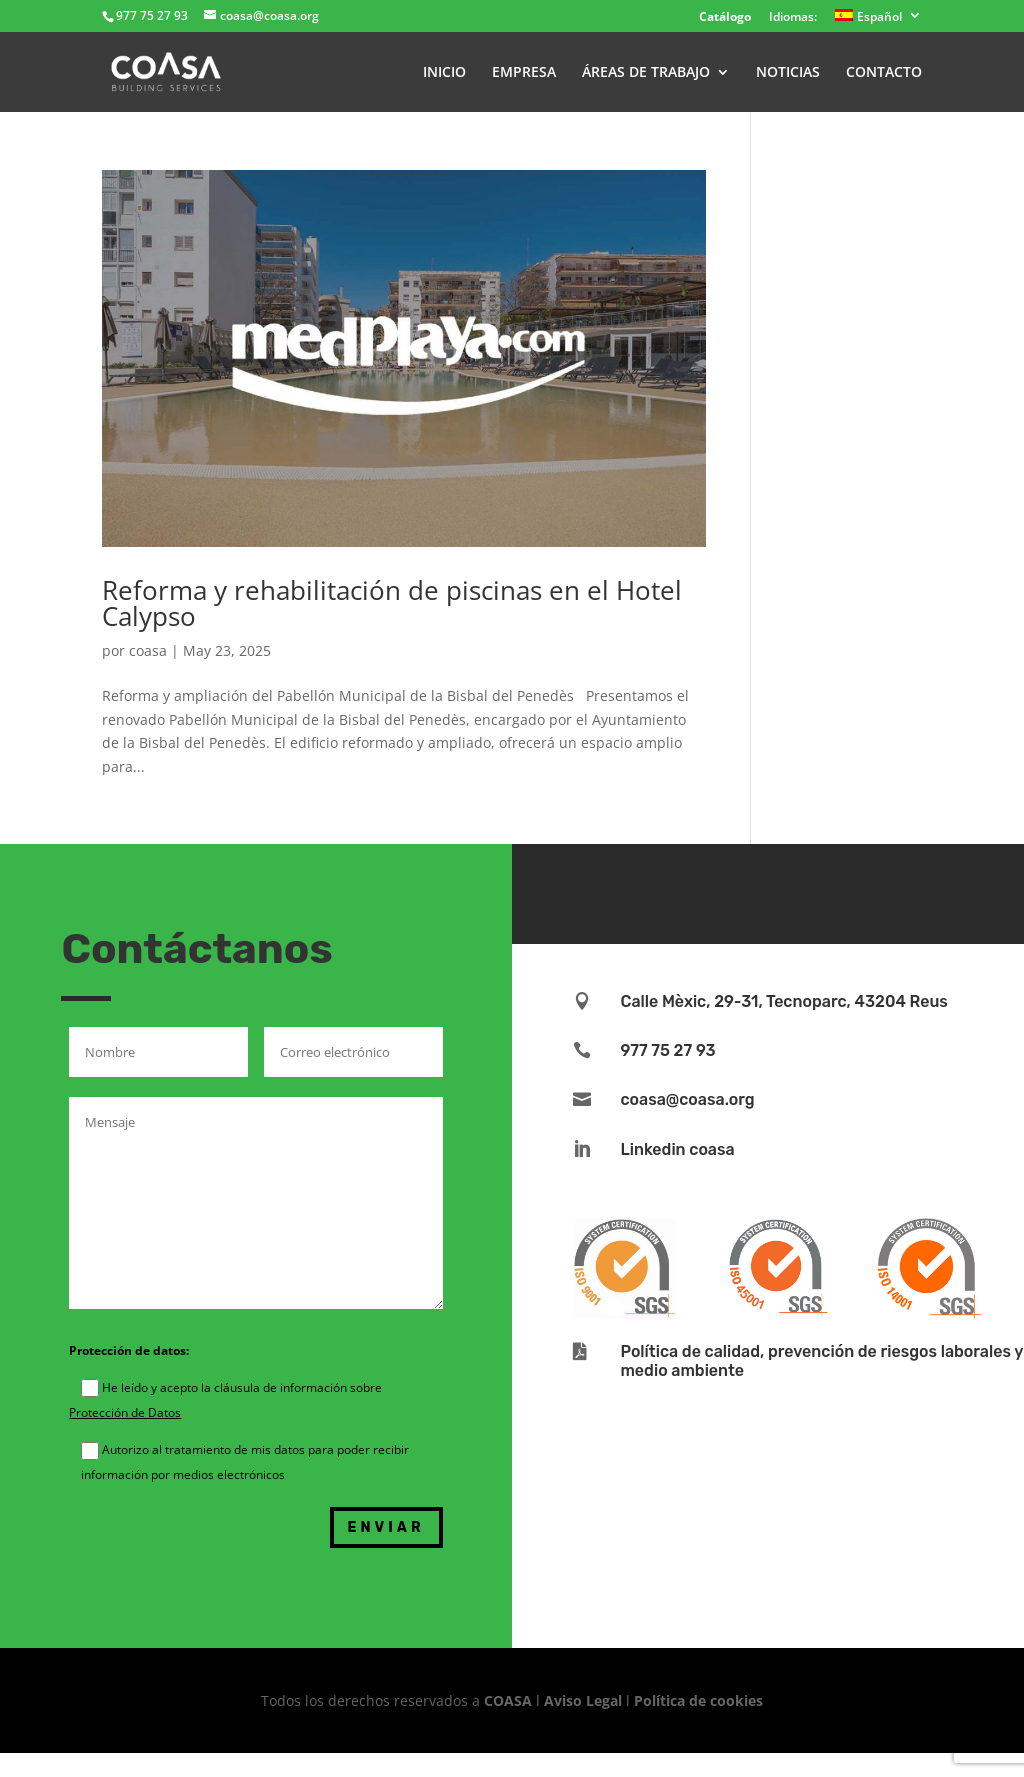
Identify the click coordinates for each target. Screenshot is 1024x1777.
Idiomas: (793, 18)
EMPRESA (524, 73)
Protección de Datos (125, 1412)
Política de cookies (698, 1700)
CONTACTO (884, 73)
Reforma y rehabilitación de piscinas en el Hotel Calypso (392, 603)
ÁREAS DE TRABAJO (646, 73)
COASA (510, 1700)
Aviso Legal (583, 1700)
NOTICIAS (788, 73)
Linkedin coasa (677, 1149)
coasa (148, 650)
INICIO (444, 73)
